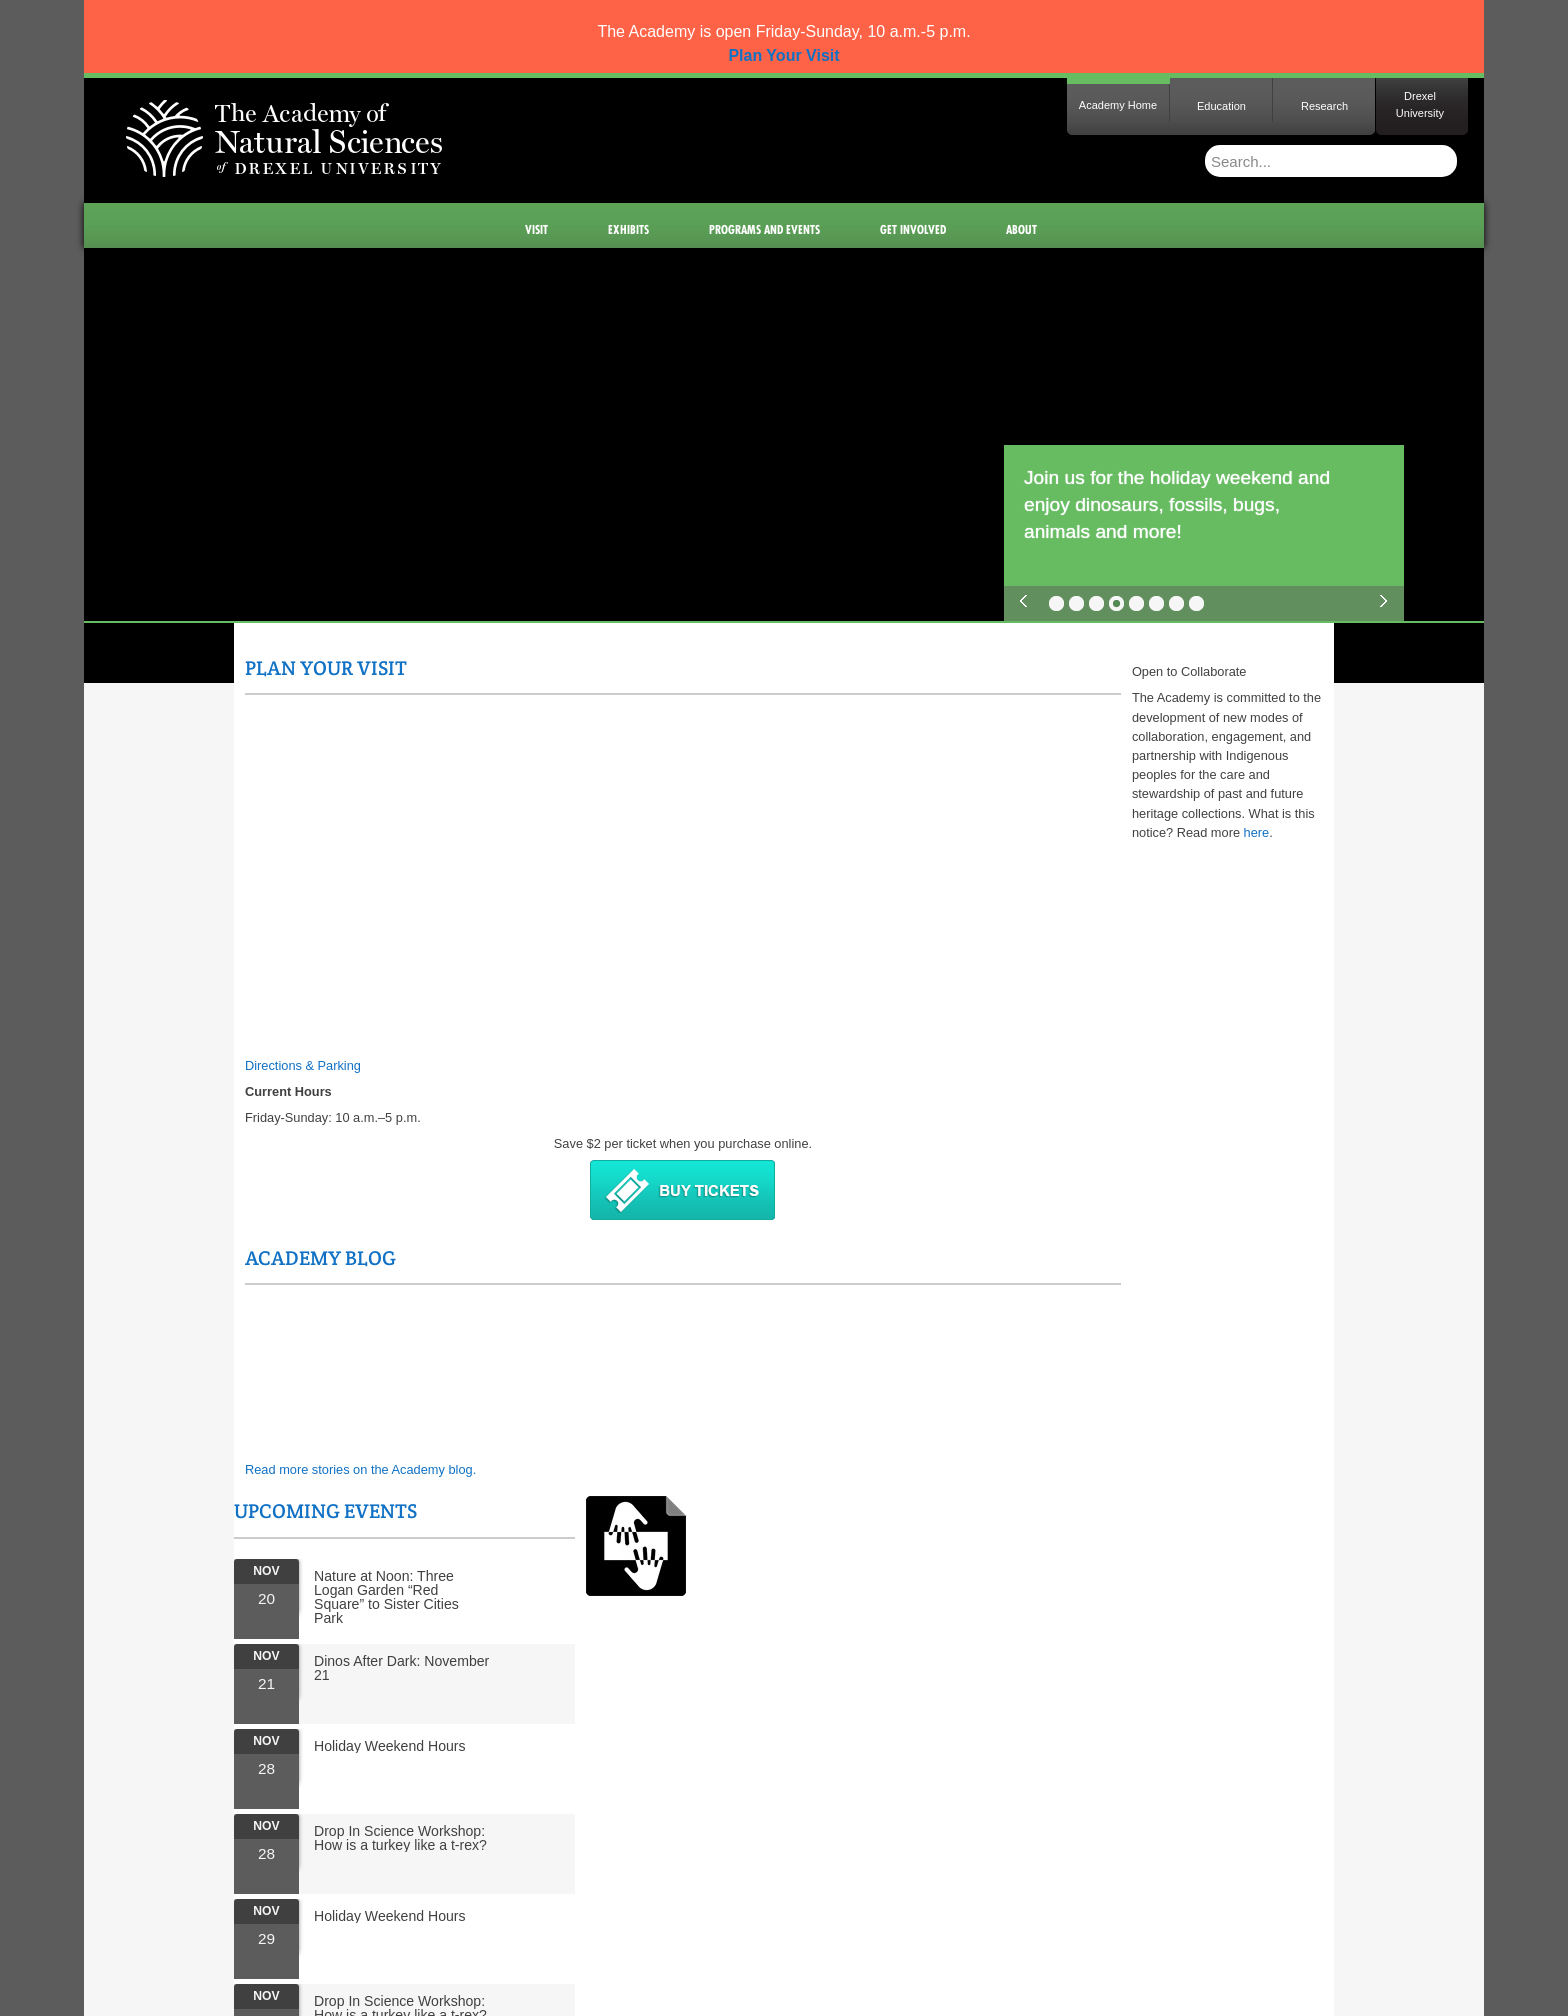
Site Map (287, 1909)
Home (231, 1909)
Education (1221, 106)
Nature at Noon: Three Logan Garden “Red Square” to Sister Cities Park (1112, 753)
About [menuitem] (1022, 229)
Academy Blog (683, 668)
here (691, 1340)
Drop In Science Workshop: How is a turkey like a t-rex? (1126, 994)
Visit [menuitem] (537, 229)
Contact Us (403, 1909)
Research (1324, 106)
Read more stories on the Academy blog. (723, 880)
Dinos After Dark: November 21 (1127, 824)
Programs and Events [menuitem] (765, 229)
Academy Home (1118, 105)
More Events (1026, 1251)
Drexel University (1420, 104)
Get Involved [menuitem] (914, 229)
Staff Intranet (645, 1909)
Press (342, 1909)
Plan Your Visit (326, 668)
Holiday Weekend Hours (1116, 902)
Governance (484, 1909)
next (1384, 601)
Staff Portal (563, 1909)
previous (1024, 601)
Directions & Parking (303, 1065)
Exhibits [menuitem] (629, 229)
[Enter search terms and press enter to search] (1295, 161)
